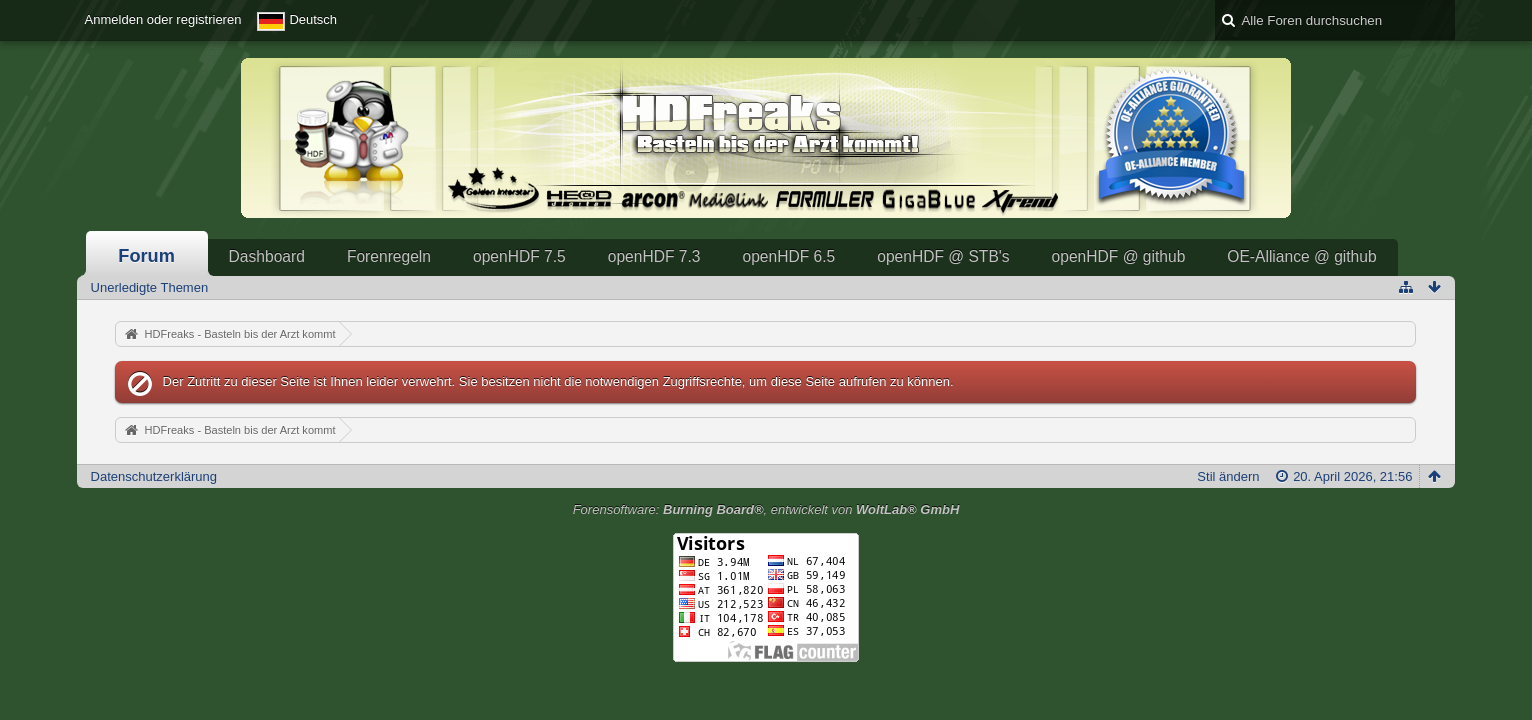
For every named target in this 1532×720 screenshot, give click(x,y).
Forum (146, 256)
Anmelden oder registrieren (163, 19)
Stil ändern (1228, 476)
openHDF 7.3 (654, 256)
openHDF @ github (1119, 256)
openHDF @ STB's (943, 256)
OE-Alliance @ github (1301, 256)
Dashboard (267, 256)
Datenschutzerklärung (154, 476)
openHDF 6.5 (788, 256)
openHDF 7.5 (519, 256)
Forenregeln (389, 256)
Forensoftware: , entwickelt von (766, 509)
